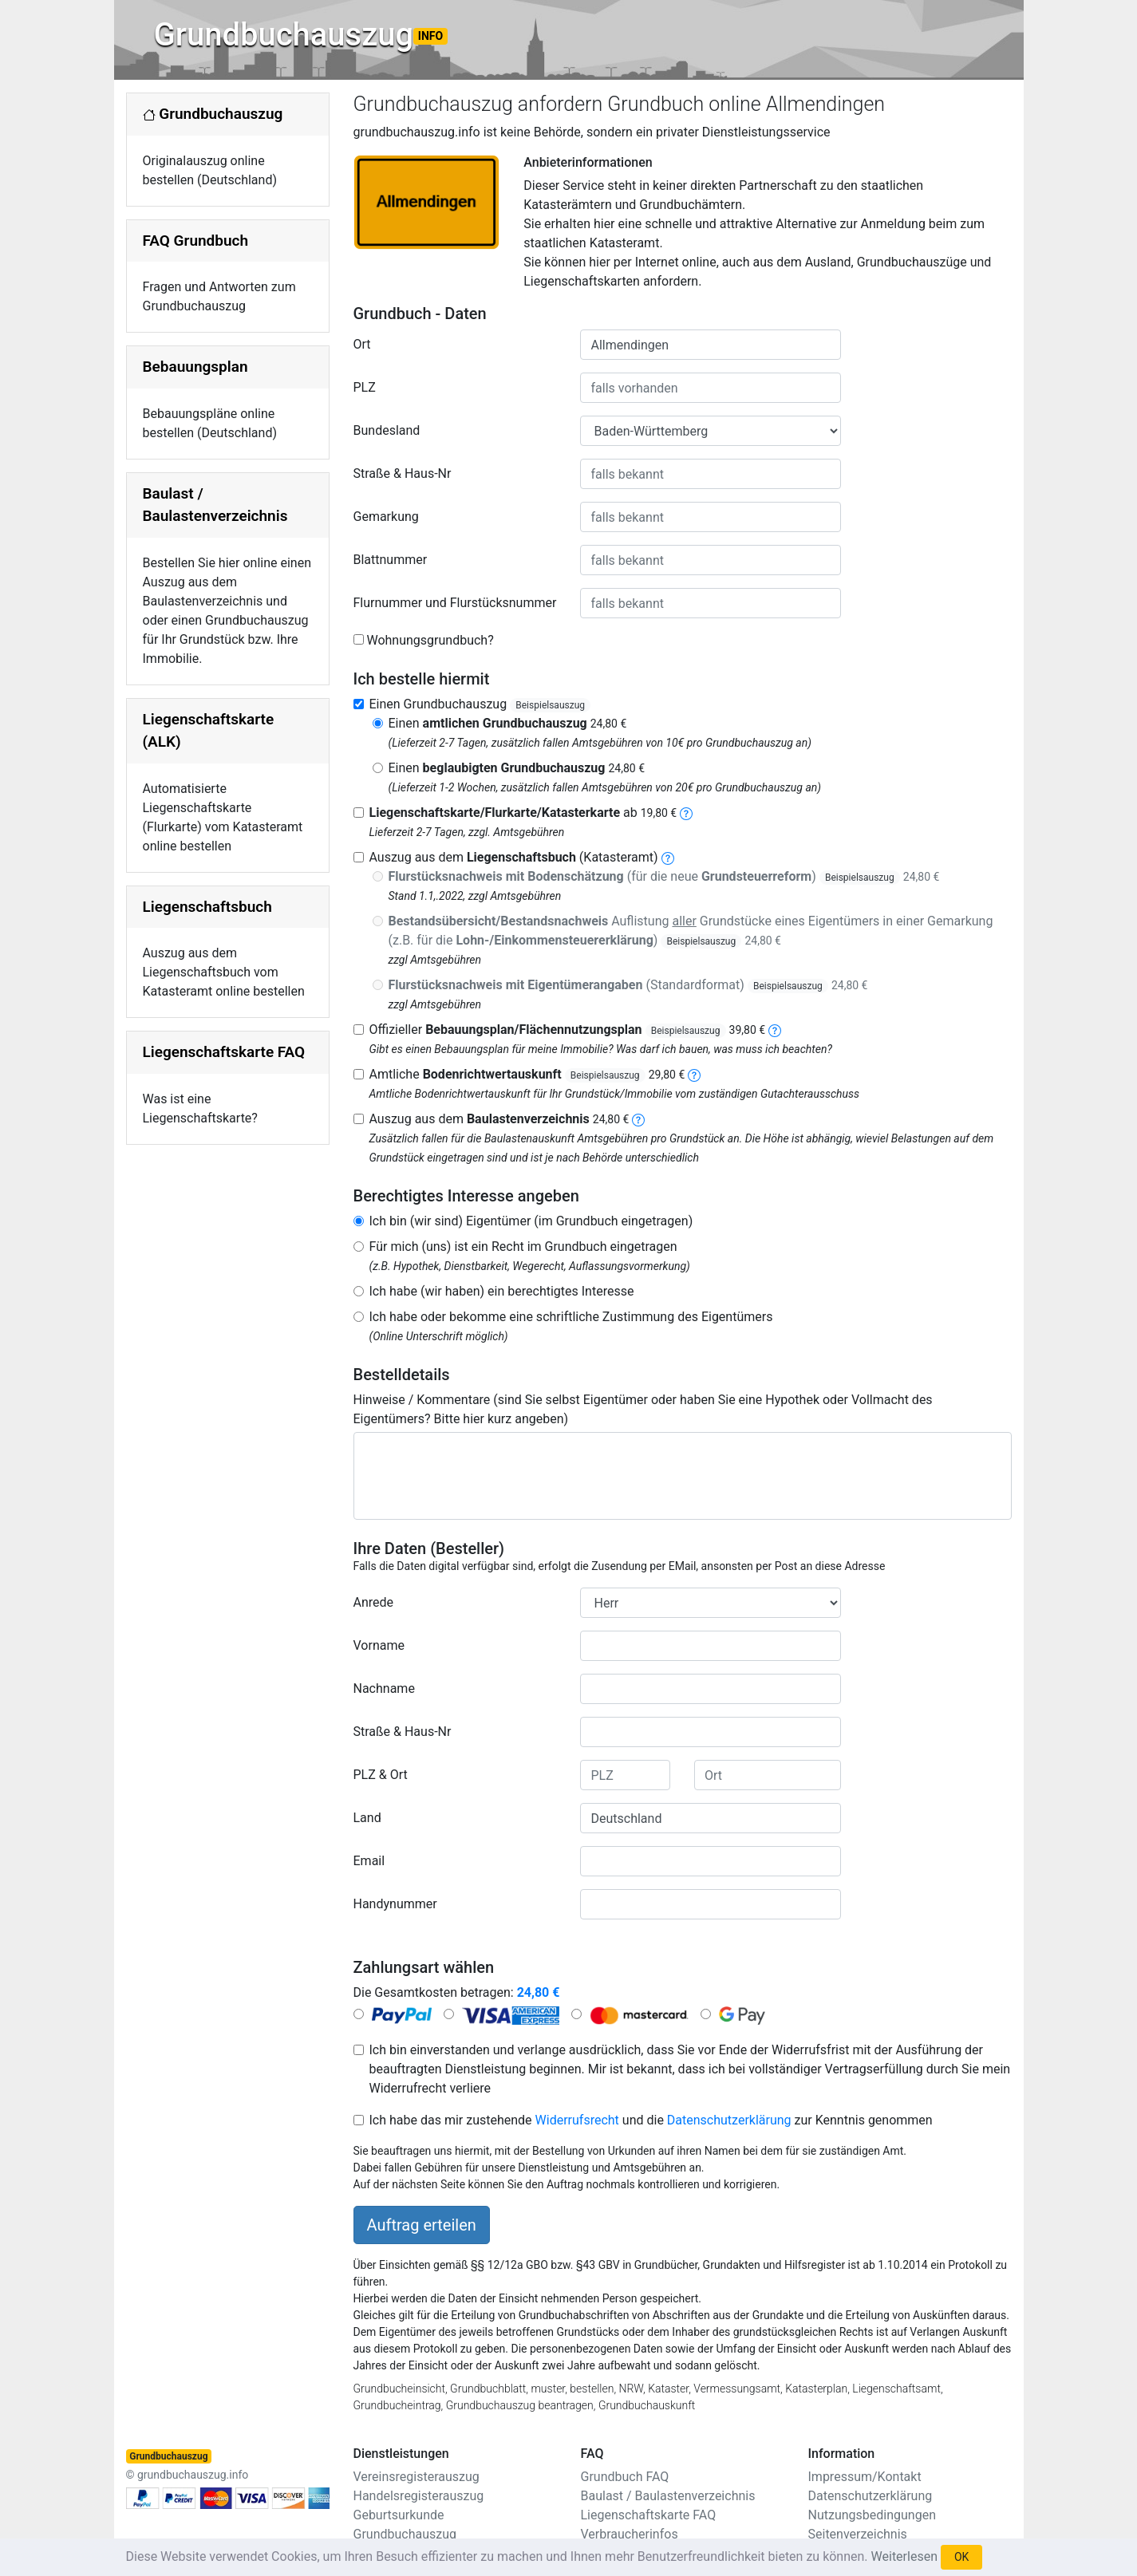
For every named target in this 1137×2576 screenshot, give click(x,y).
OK (961, 2556)
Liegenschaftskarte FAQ (224, 1052)
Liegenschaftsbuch (207, 906)
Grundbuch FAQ (625, 2476)
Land (367, 1817)
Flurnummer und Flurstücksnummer (455, 602)
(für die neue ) (664, 876)
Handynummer (395, 1903)
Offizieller (567, 1029)
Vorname (379, 1645)
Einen (508, 723)
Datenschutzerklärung (729, 2120)
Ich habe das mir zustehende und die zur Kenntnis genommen (651, 2120)
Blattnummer (390, 559)
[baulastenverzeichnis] (638, 1118)
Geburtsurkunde (398, 2515)
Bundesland (386, 430)
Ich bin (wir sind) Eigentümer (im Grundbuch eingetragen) (531, 1221)
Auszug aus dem (499, 1118)
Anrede (373, 1602)
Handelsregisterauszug (418, 2495)
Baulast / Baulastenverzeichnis (668, 2495)
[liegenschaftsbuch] (667, 857)
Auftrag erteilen (421, 2225)
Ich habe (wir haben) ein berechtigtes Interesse (501, 1291)
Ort (362, 344)
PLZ (364, 387)
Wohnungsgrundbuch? (429, 640)
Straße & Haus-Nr (402, 473)
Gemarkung (386, 516)
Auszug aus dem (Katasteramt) (513, 857)
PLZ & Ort (380, 1774)
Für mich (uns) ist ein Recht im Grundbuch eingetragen (523, 1246)
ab (523, 812)
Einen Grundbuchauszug (480, 704)
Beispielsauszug (550, 705)
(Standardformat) (628, 984)
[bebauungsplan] (774, 1029)
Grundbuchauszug (301, 34)
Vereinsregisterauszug (416, 2476)
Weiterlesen (904, 2556)
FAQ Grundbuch (196, 240)
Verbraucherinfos (629, 2534)
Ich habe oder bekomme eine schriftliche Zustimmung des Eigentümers (571, 1316)
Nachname (384, 1688)
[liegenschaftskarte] (686, 812)
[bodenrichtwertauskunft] (694, 1074)
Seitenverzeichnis (857, 2534)
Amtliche (527, 1074)
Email (369, 1860)
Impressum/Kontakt (865, 2476)
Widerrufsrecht (577, 2120)
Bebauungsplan (195, 366)
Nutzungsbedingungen (872, 2515)
